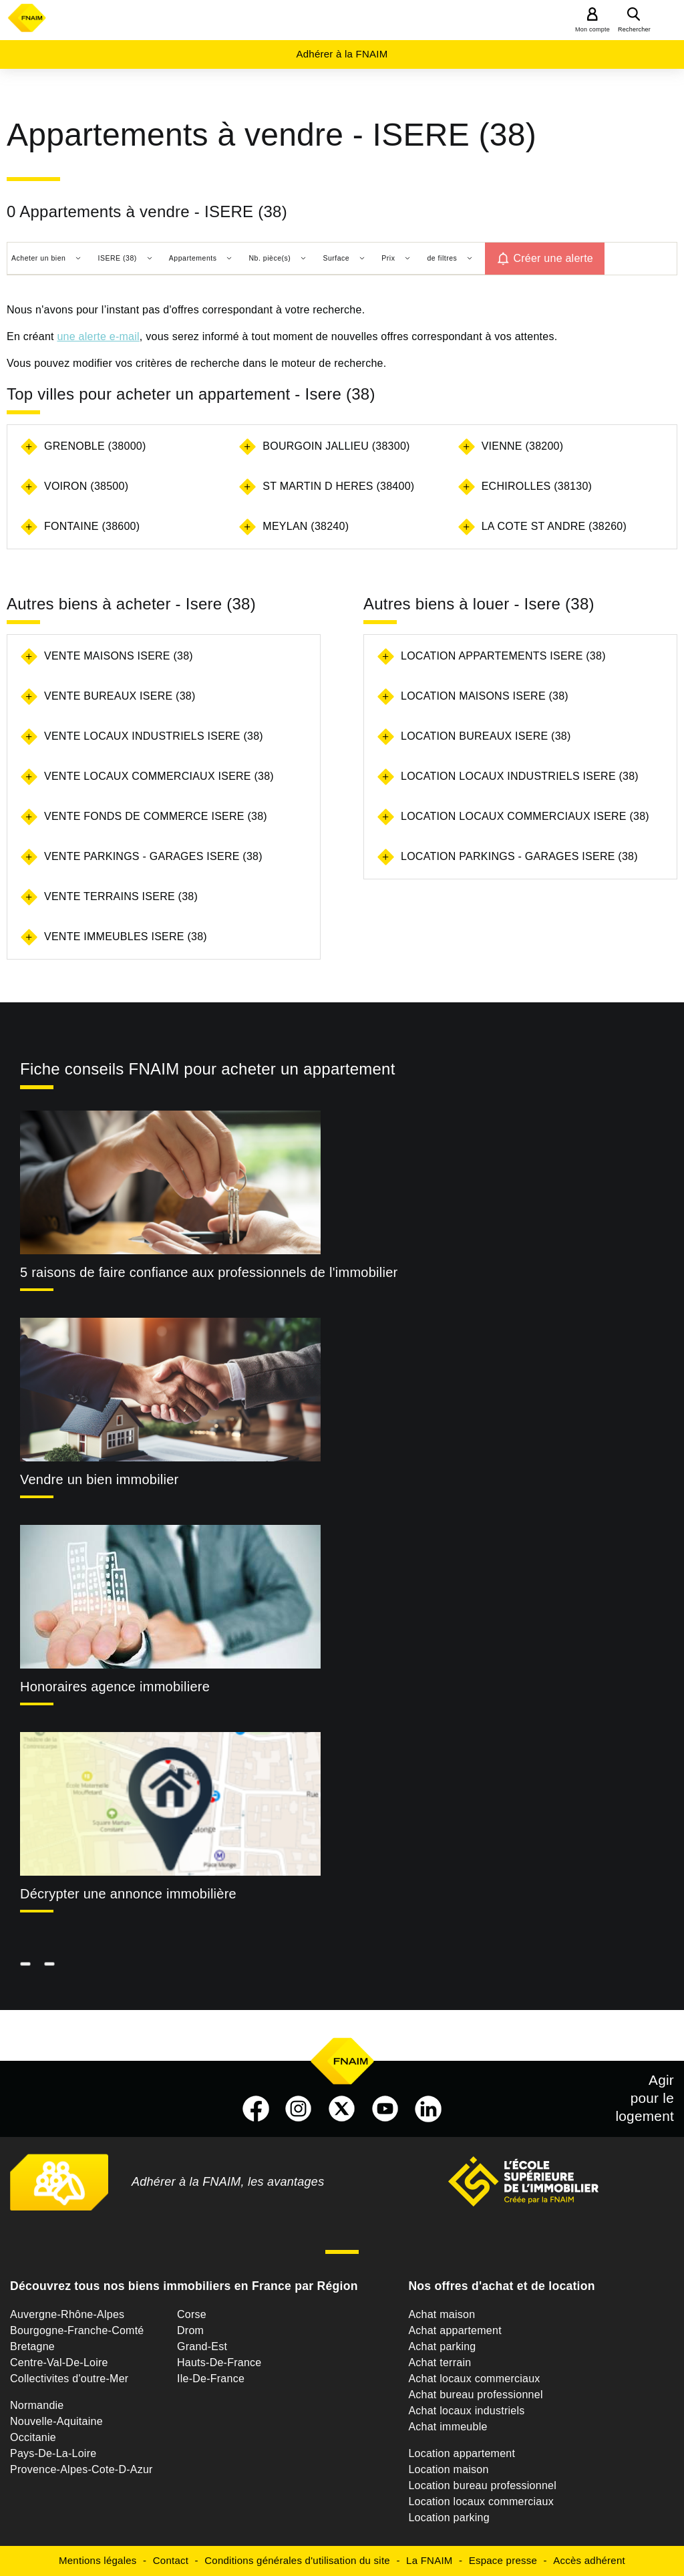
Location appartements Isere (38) (503, 656)
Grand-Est (202, 2346)
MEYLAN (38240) (306, 526)
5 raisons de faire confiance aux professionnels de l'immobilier (208, 1272)
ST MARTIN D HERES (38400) (338, 486)
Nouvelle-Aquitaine (56, 2421)
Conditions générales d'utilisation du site (297, 2560)
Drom (190, 2330)
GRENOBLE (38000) (95, 446)
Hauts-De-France (219, 2362)
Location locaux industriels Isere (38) (520, 776)
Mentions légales (98, 2560)
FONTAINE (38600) (92, 526)
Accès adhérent (589, 2560)
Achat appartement (454, 2330)
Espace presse (503, 2560)
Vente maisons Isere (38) (118, 656)
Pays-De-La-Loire (53, 2453)
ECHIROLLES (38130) (537, 486)
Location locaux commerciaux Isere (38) (525, 816)
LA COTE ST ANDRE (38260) (554, 526)
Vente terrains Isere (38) (121, 896)
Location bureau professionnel (482, 2485)
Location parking (448, 2517)
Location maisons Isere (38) (484, 696)
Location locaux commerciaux (481, 2501)
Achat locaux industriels (466, 2410)
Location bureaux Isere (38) (486, 736)
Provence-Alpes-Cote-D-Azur (81, 2469)
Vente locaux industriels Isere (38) (153, 736)
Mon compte (592, 29)
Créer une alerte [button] (553, 258)
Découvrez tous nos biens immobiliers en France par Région (184, 2286)
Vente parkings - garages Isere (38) (153, 856)
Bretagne (32, 2346)
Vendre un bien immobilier (99, 1479)
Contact (170, 2560)
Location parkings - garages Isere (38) (519, 856)
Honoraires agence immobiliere (115, 1686)
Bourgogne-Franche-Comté (77, 2330)
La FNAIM (429, 2560)
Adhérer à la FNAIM (341, 53)
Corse (191, 2314)
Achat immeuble (447, 2426)
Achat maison (441, 2314)
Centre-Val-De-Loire (59, 2362)
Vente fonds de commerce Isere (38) (155, 816)
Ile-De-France (210, 2378)
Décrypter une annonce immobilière (128, 1893)
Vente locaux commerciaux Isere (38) (159, 776)
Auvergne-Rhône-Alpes (67, 2314)
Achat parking (442, 2346)
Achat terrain (439, 2362)
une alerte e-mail (98, 336)
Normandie (37, 2405)
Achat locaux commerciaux (474, 2378)
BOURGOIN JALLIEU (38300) (336, 446)
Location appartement (461, 2453)
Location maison (448, 2469)
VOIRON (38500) (86, 486)
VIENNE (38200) (523, 446)
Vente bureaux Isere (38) (120, 696)
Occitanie (33, 2437)
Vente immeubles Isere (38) (125, 936)
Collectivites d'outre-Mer (69, 2378)
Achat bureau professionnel (475, 2394)
